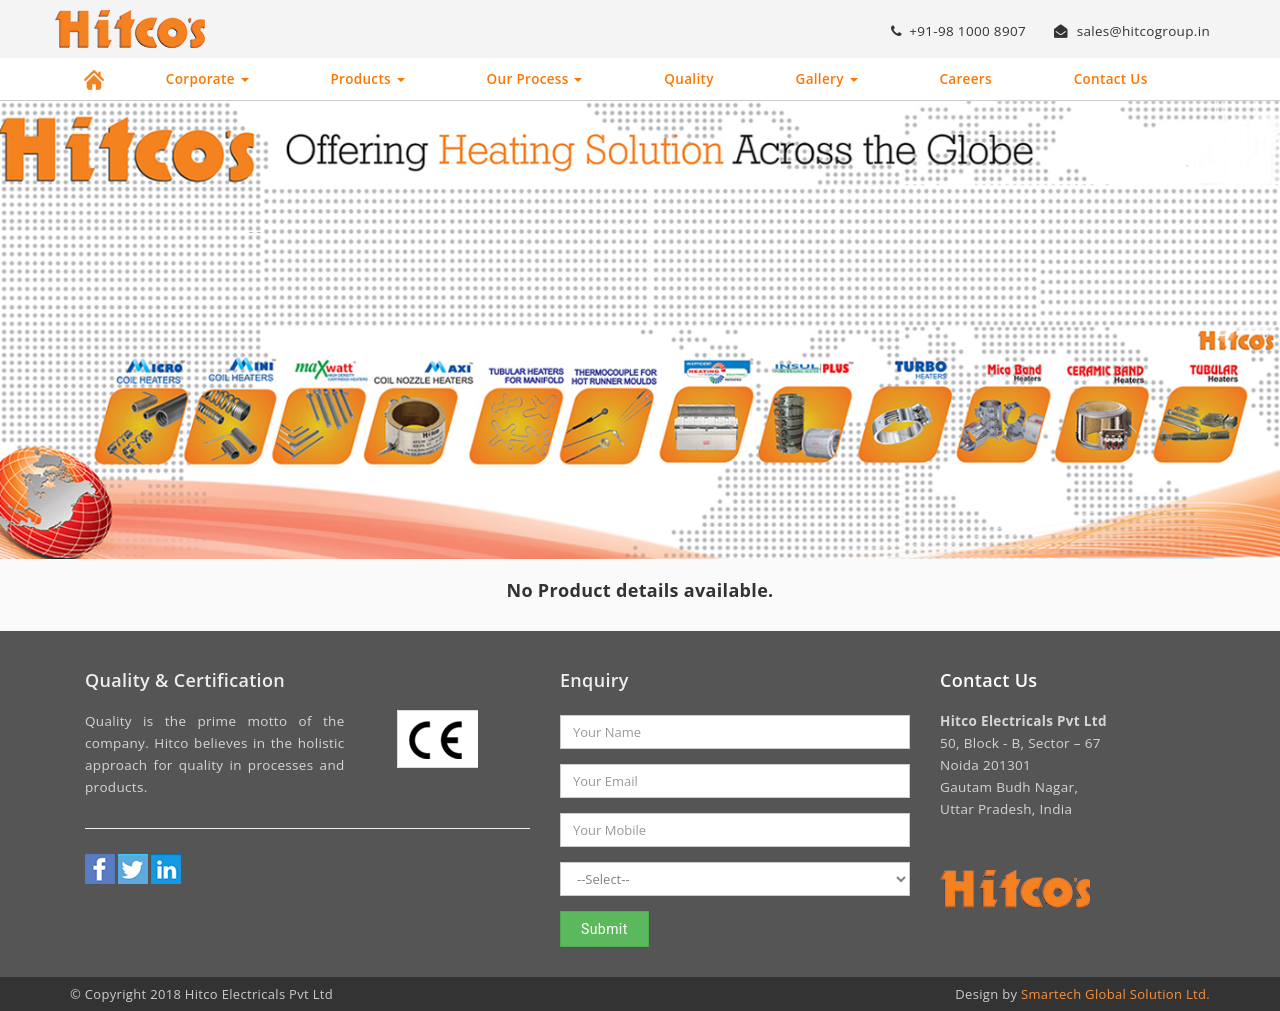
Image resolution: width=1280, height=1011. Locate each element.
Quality (688, 79)
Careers (965, 79)
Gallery (827, 79)
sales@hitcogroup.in (1132, 31)
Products (367, 79)
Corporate (207, 79)
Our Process (535, 79)
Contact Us (1111, 79)
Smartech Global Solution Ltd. (1115, 994)
